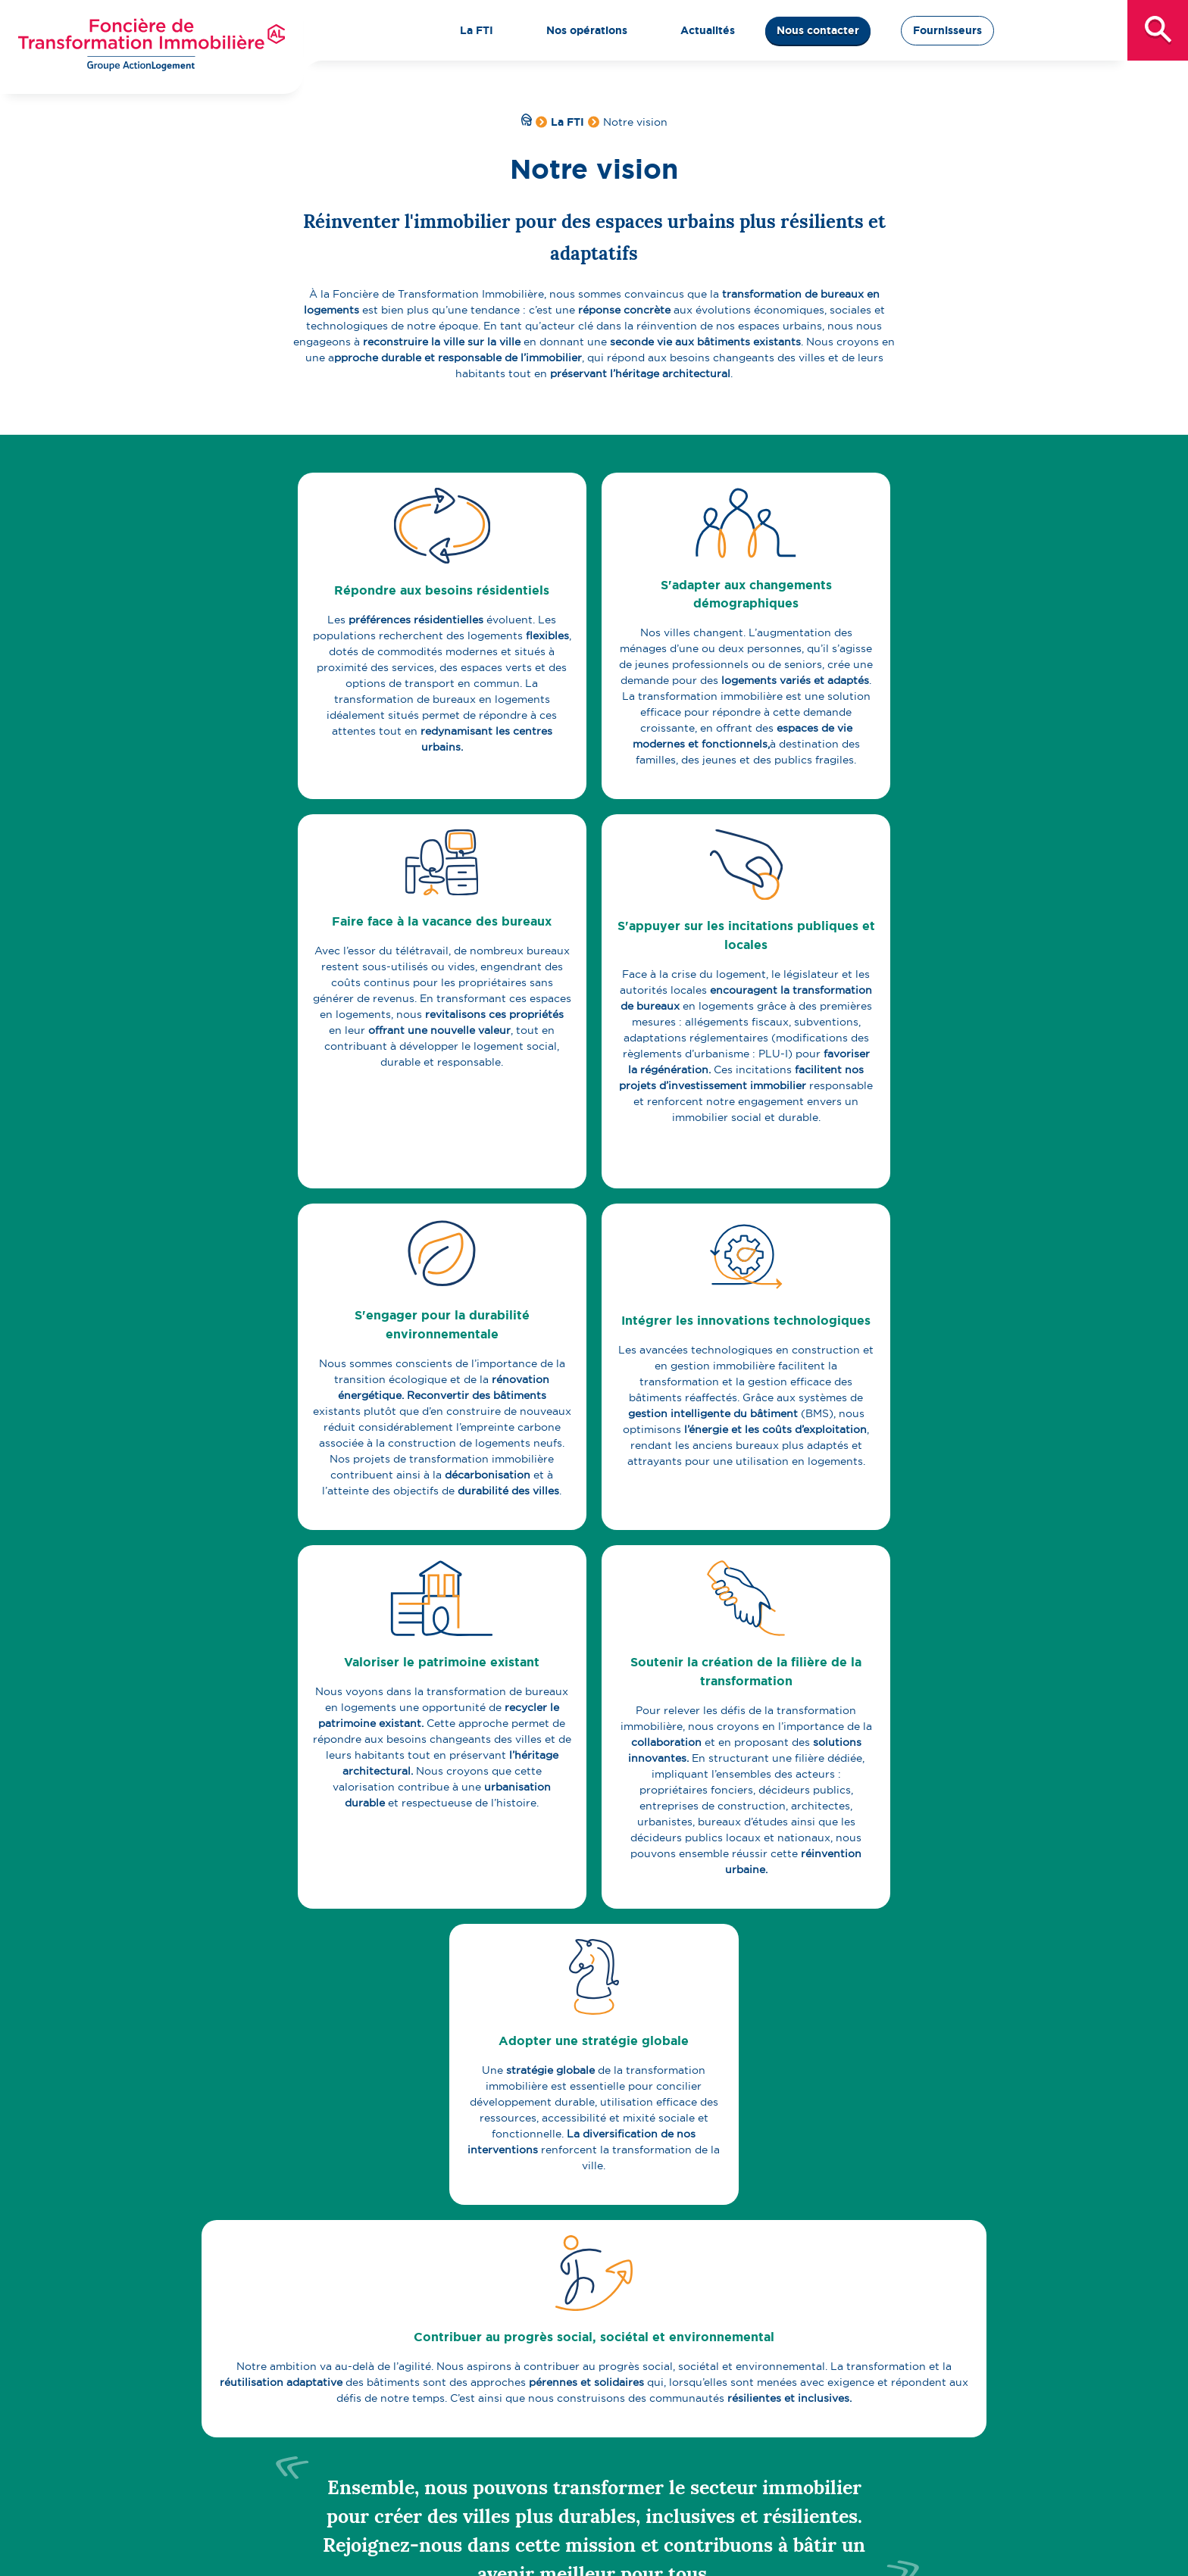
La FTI (567, 122)
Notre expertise (312, 2405)
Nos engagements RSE (330, 2421)
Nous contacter (818, 30)
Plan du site (606, 2552)
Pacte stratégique (317, 2437)
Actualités (854, 2358)
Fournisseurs (947, 30)
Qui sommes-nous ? (323, 2374)
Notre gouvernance (338, 2469)
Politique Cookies (935, 2552)
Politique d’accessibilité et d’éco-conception (764, 2552)
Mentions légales (251, 2552)
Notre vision (303, 2389)
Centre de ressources (327, 2501)
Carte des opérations (616, 2374)
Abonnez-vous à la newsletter (842, 2171)
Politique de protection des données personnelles (435, 2552)
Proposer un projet (611, 2389)
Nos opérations (586, 2358)
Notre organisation (321, 2453)
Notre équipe (321, 2485)
